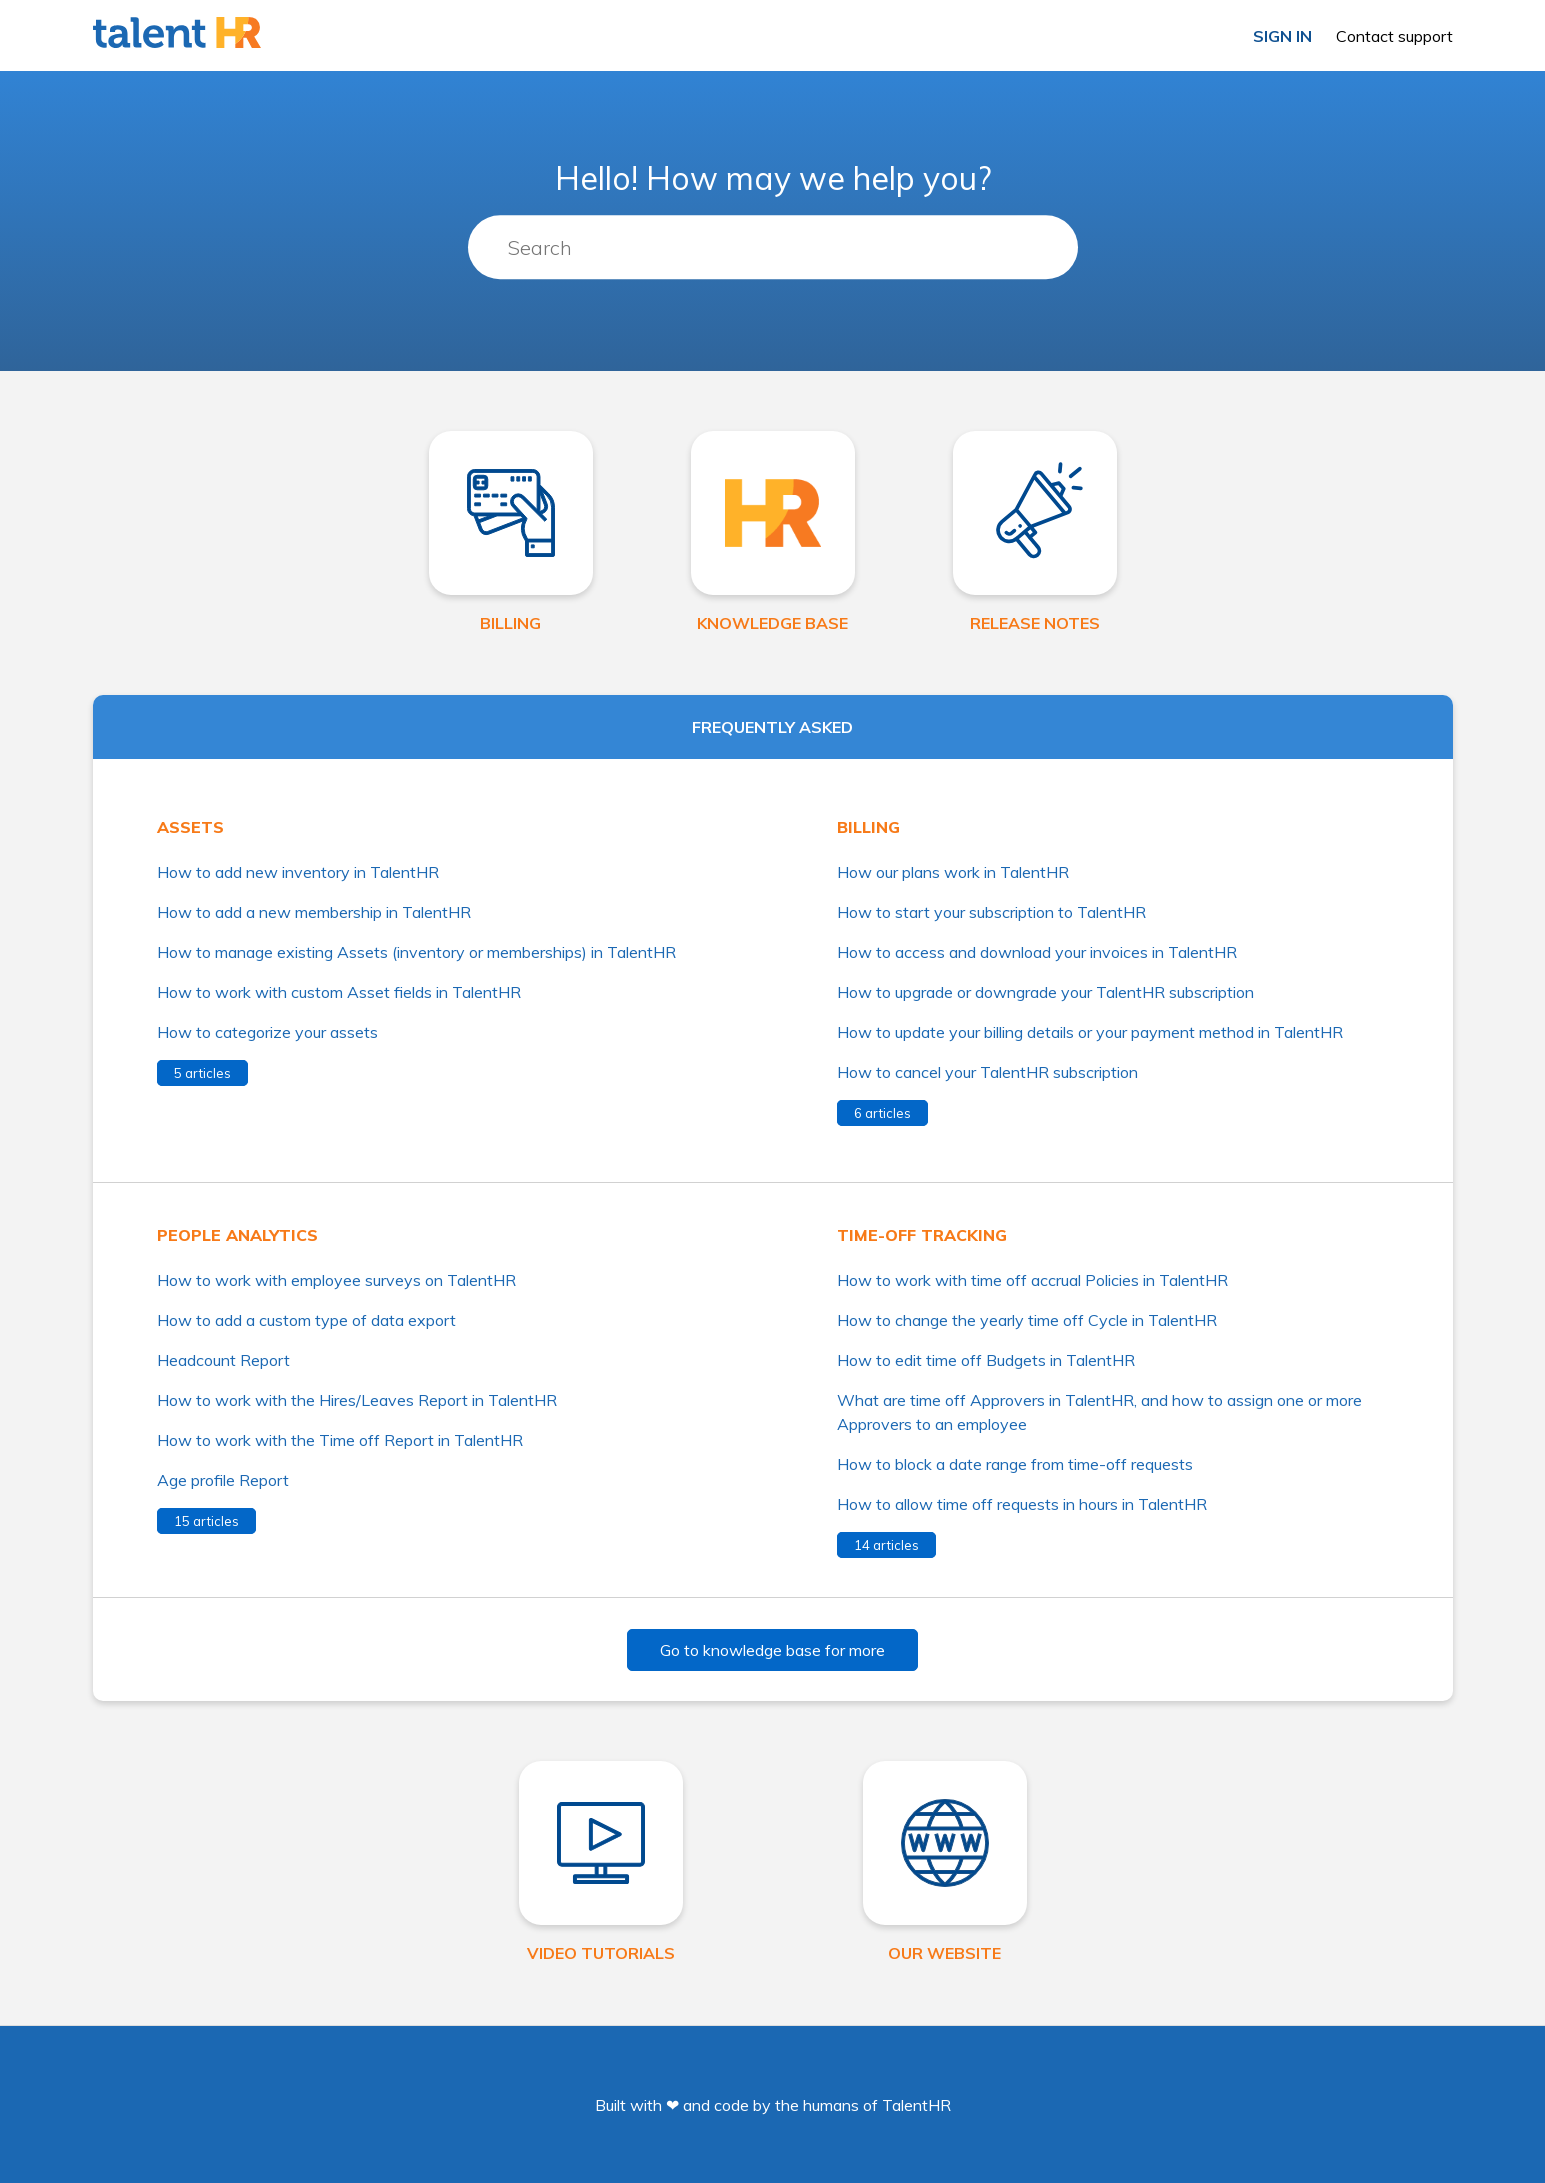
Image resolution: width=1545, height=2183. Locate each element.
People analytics (237, 1235)
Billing (868, 827)
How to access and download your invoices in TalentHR (1037, 952)
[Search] (773, 248)
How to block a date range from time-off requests (1015, 1464)
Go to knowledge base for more (772, 1650)
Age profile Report (223, 1480)
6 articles (882, 1113)
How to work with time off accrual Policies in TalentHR (1032, 1280)
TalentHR (916, 2105)
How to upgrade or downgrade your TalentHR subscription (1045, 992)
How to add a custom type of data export (306, 1320)
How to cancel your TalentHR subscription (987, 1072)
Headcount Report (223, 1360)
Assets (190, 827)
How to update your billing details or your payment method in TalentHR (1090, 1032)
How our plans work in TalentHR (953, 872)
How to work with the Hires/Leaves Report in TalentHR (357, 1400)
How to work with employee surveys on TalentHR (336, 1280)
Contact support (1394, 36)
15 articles (206, 1521)
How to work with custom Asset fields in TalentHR (339, 992)
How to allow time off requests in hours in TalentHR (1022, 1504)
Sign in (1282, 36)
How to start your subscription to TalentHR (991, 912)
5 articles (202, 1073)
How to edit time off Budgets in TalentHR (986, 1360)
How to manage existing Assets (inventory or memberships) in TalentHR (416, 952)
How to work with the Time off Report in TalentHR (340, 1440)
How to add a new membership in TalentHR (314, 912)
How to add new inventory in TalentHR (298, 872)
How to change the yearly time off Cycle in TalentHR (1027, 1320)
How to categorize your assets (267, 1032)
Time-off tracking (922, 1235)
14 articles (886, 1545)
